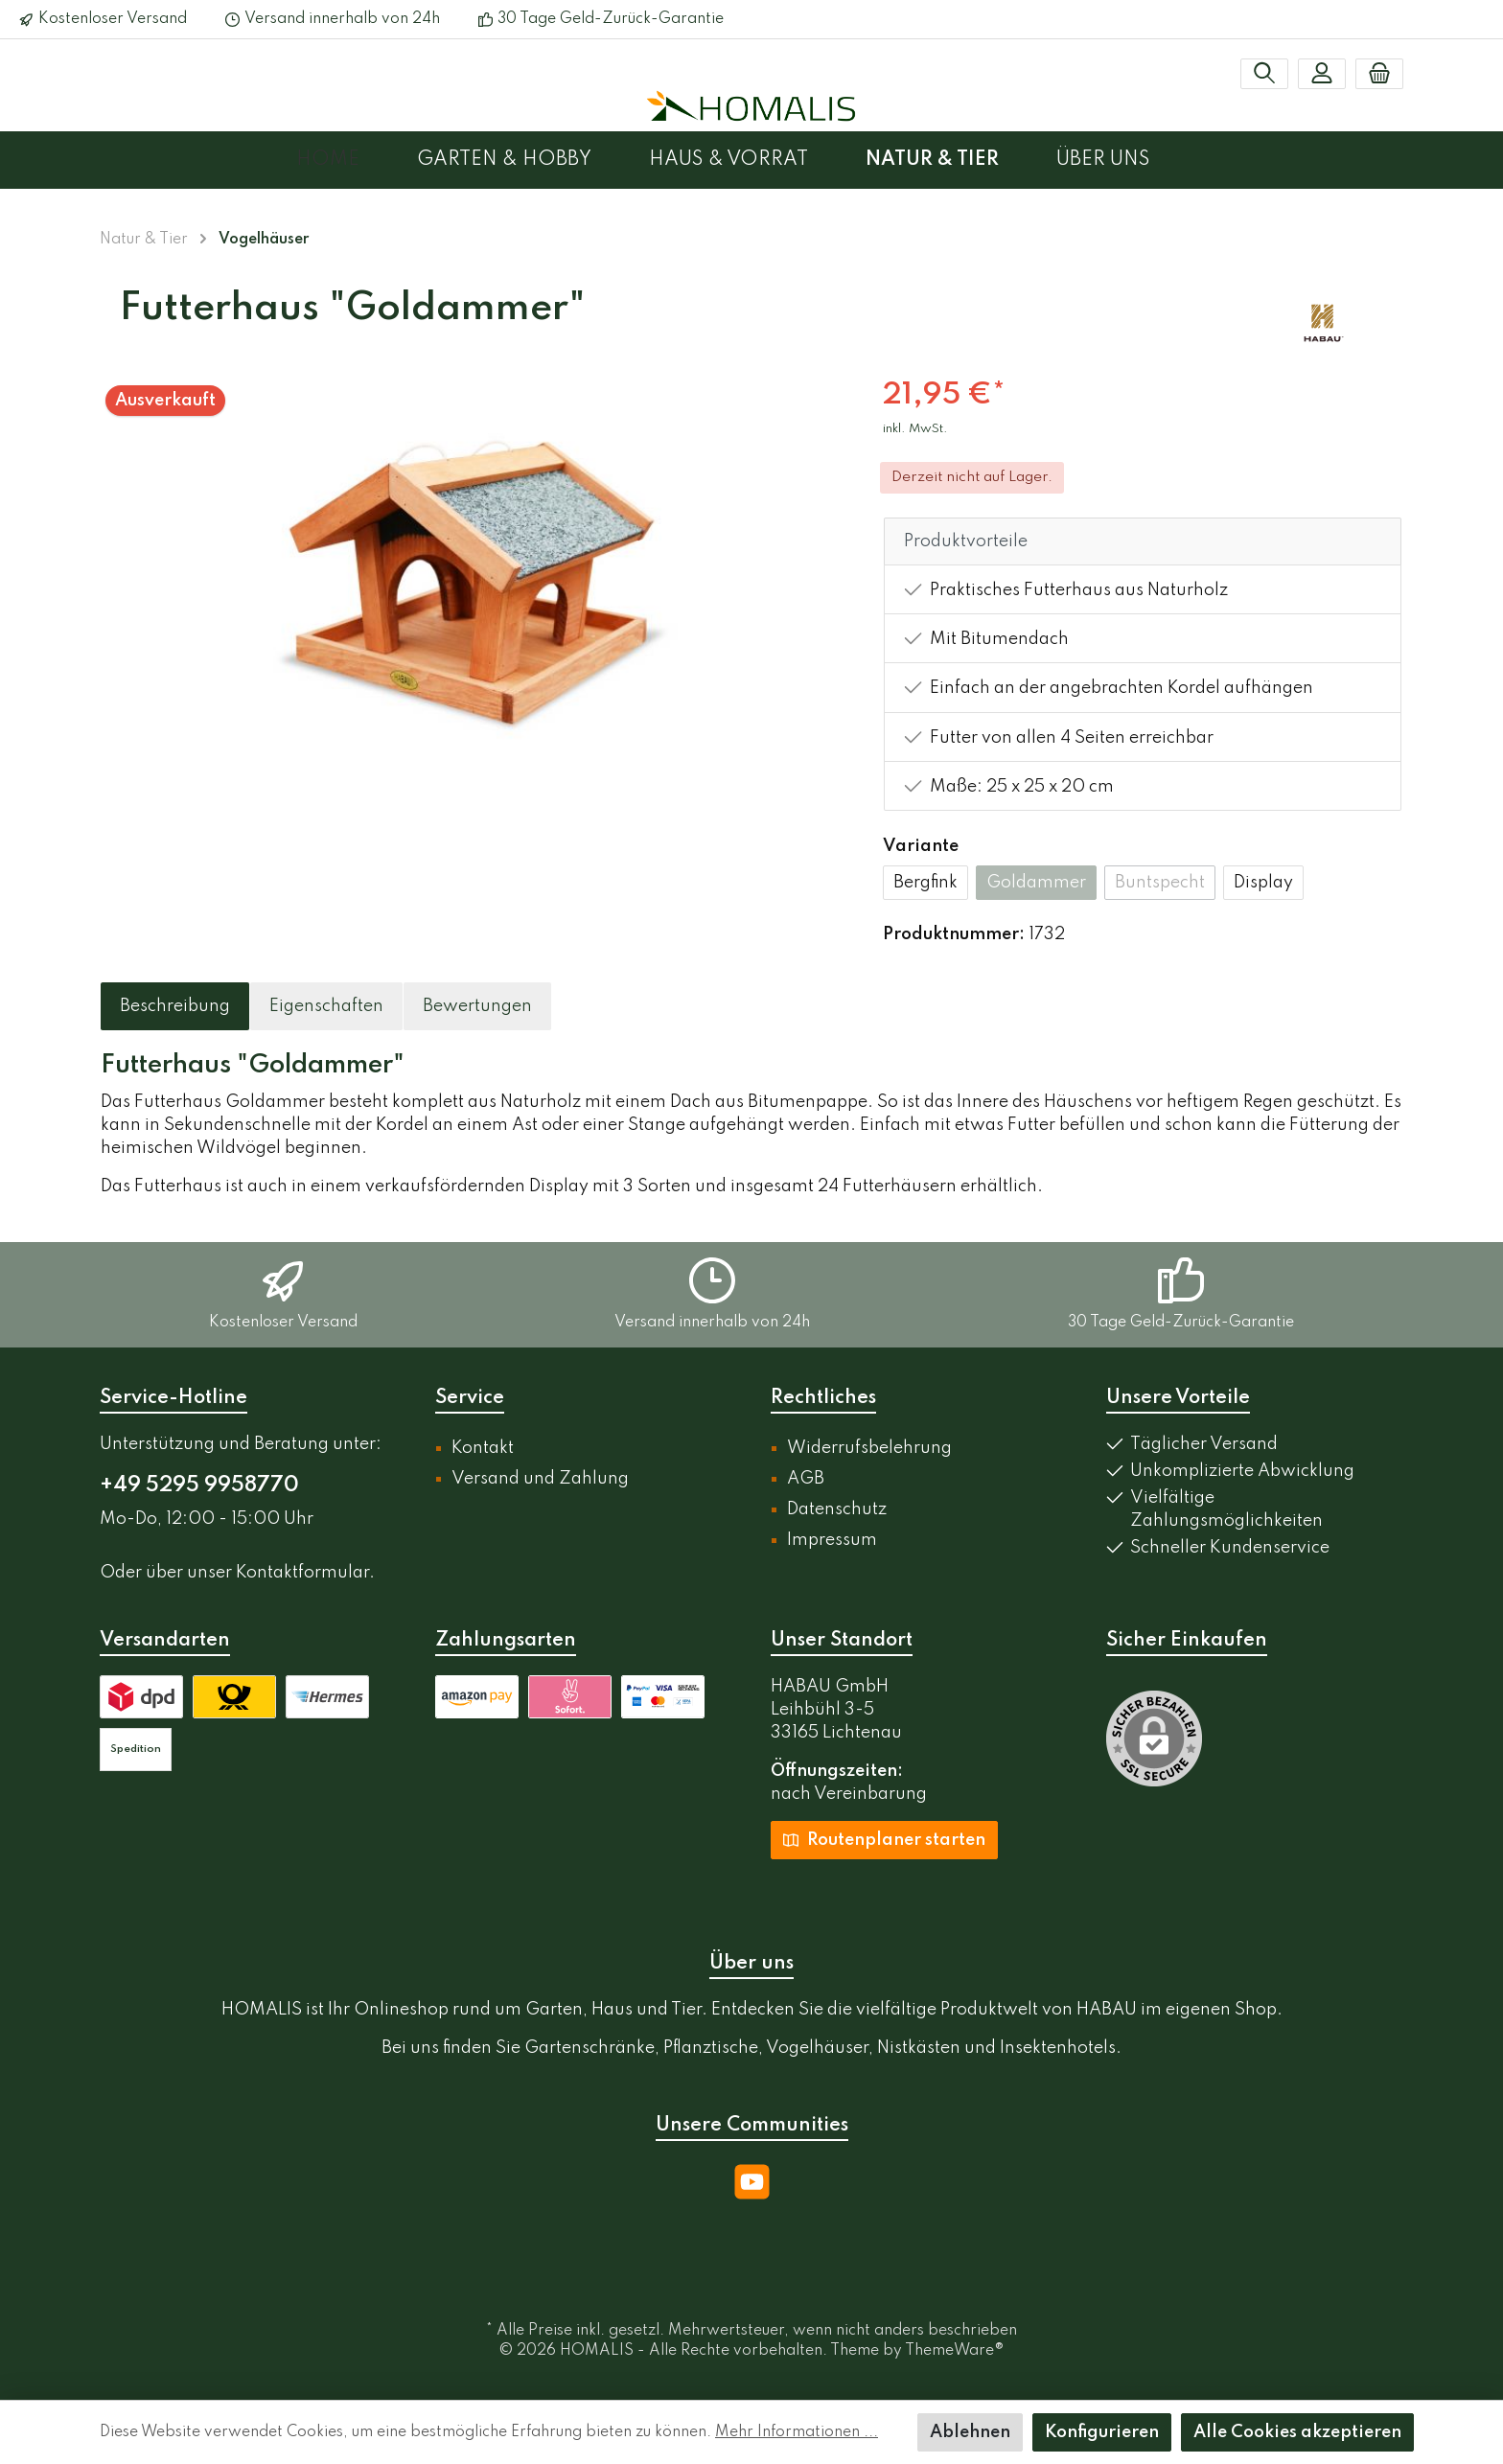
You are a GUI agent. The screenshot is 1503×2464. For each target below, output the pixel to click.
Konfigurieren (1102, 2432)
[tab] (175, 1006)
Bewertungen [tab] (477, 1006)
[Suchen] (1264, 73)
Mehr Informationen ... (796, 2432)
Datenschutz (837, 1509)
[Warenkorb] (1379, 73)
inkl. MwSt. (915, 429)
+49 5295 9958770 (199, 1485)
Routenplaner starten (884, 1839)
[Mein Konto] (1322, 73)
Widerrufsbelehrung (869, 1448)
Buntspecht (1160, 882)
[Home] (356, 160)
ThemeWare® (955, 2351)
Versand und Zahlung (540, 1478)
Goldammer (1036, 882)
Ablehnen (970, 2432)
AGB (805, 1478)
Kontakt (482, 1448)
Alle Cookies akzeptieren (1297, 2432)
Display (1263, 882)
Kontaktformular (302, 1572)
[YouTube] (752, 2181)
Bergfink (925, 882)
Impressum (832, 1540)
